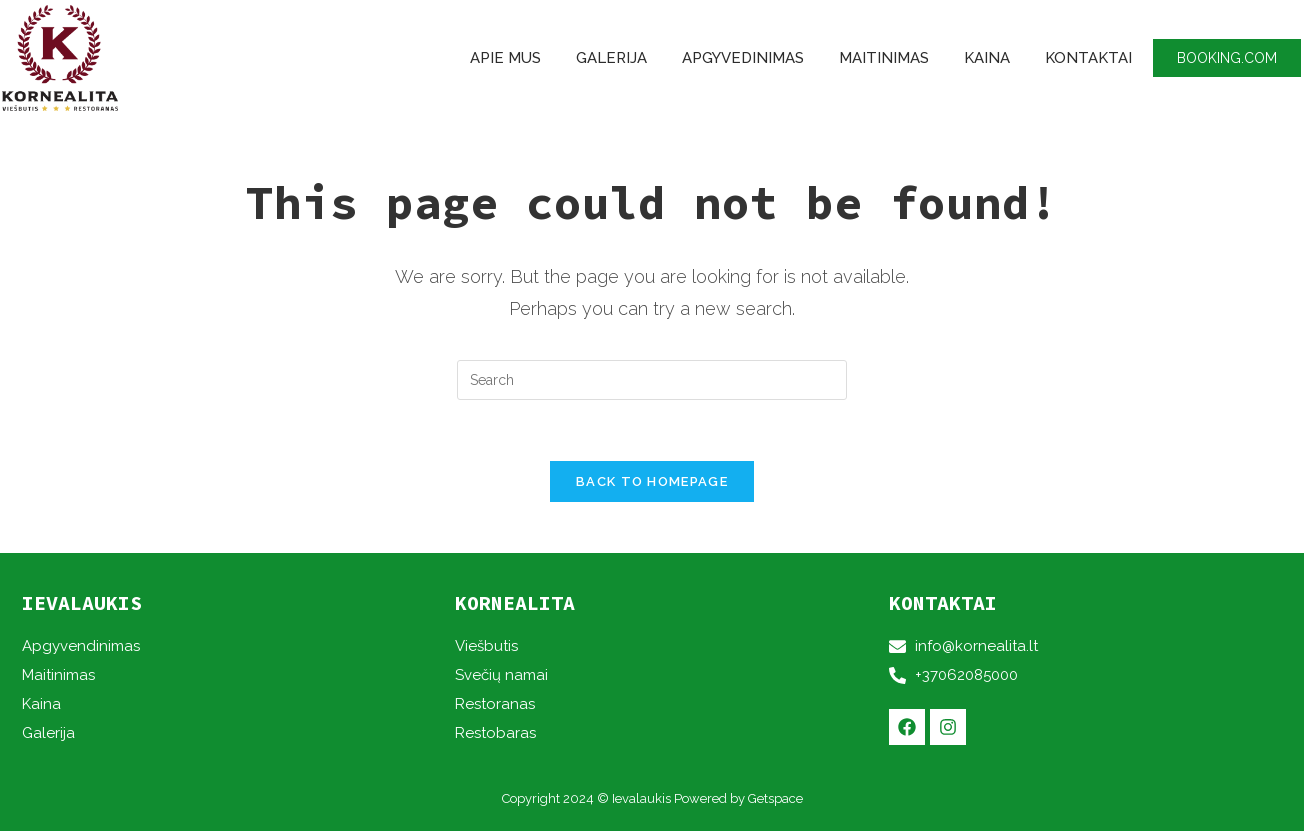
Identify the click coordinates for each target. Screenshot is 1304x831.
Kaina (987, 58)
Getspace (775, 798)
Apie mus (505, 58)
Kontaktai (1088, 58)
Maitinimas (884, 58)
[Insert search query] (652, 380)
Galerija (611, 58)
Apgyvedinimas (743, 58)
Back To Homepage (652, 481)
